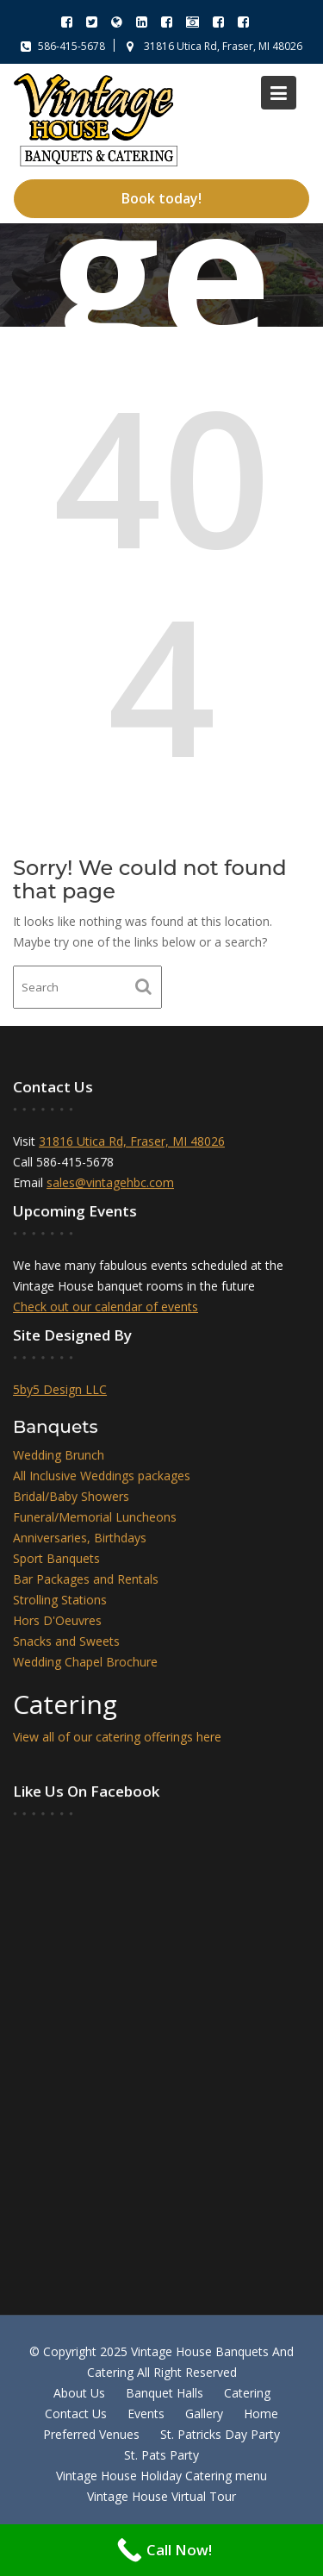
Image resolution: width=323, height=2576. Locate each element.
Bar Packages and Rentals (86, 1579)
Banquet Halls (164, 2393)
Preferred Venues (91, 2434)
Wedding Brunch (60, 1456)
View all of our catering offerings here (118, 1737)
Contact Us (76, 2413)
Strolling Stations (61, 1599)
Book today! (161, 198)
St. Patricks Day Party (220, 2434)
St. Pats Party (161, 2455)
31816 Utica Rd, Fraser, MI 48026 (132, 1143)
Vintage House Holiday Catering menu (161, 2475)
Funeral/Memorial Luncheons (96, 1518)
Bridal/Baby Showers (72, 1497)
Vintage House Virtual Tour (161, 2496)
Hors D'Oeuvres (58, 1620)
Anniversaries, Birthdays (80, 1538)
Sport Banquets (58, 1558)
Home (261, 2413)
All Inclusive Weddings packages (102, 1477)
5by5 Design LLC (61, 1388)
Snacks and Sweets (68, 1640)
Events (146, 2413)
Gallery (204, 2413)
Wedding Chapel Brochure (86, 1661)
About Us (79, 2393)
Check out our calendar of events (106, 1306)
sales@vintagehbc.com (111, 1183)
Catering (247, 2393)
